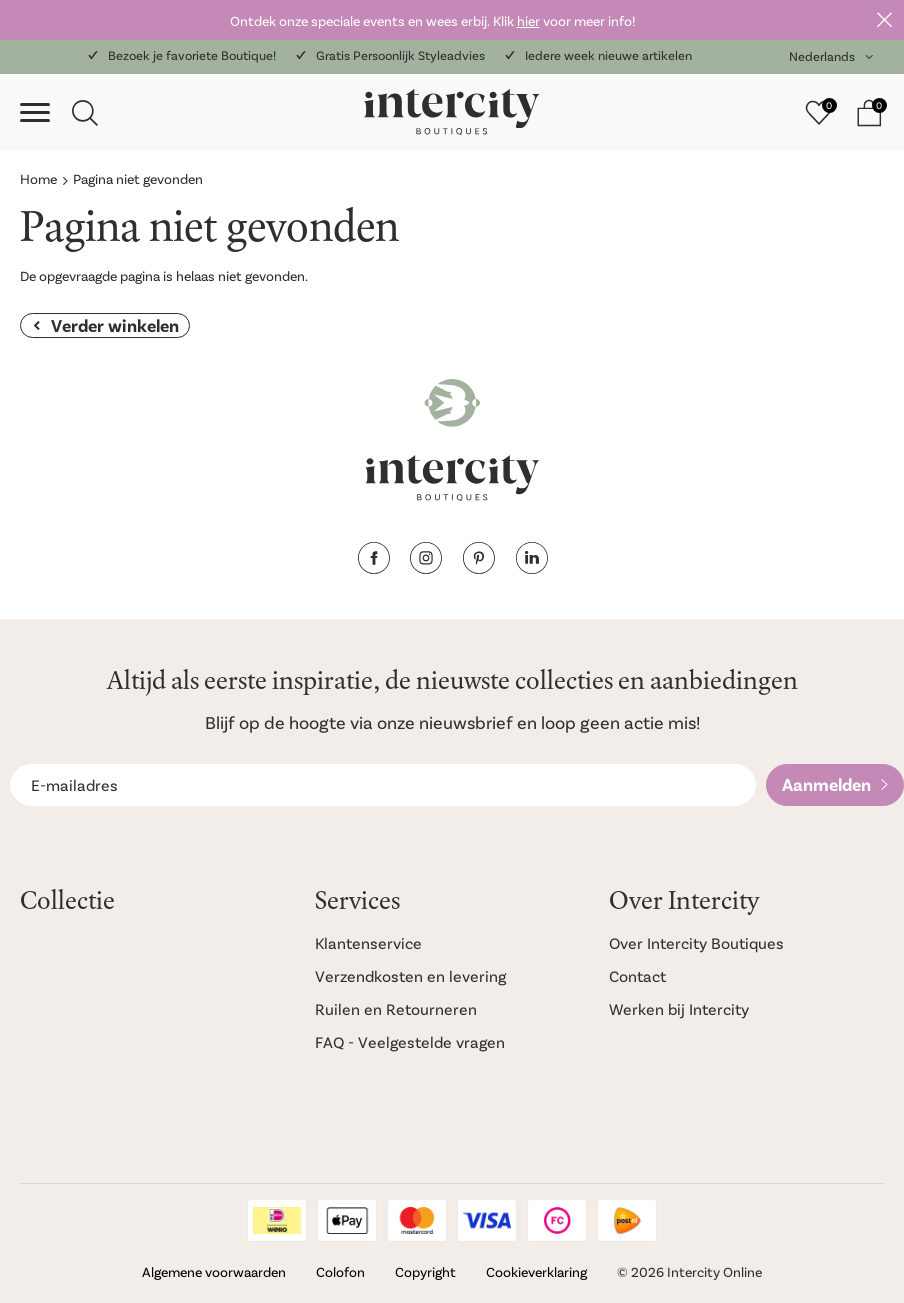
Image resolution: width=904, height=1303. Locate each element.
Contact (637, 975)
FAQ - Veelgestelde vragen (410, 1041)
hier (528, 20)
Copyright (425, 1271)
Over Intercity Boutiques (696, 942)
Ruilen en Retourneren (396, 1008)
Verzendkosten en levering (410, 975)
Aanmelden (826, 784)
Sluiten (884, 20)
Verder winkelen (115, 325)
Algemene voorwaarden (214, 1271)
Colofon (340, 1271)
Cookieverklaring (536, 1271)
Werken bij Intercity (679, 1008)
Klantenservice (368, 942)
